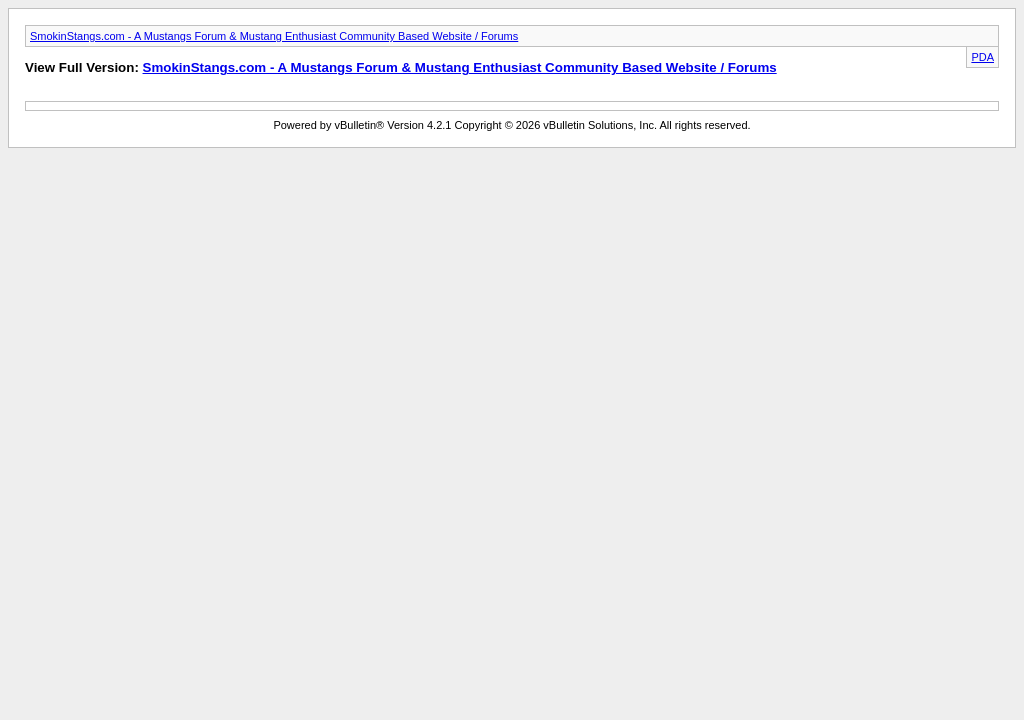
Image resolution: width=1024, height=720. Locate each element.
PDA (982, 57)
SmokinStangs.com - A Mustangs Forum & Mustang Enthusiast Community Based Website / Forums (274, 36)
